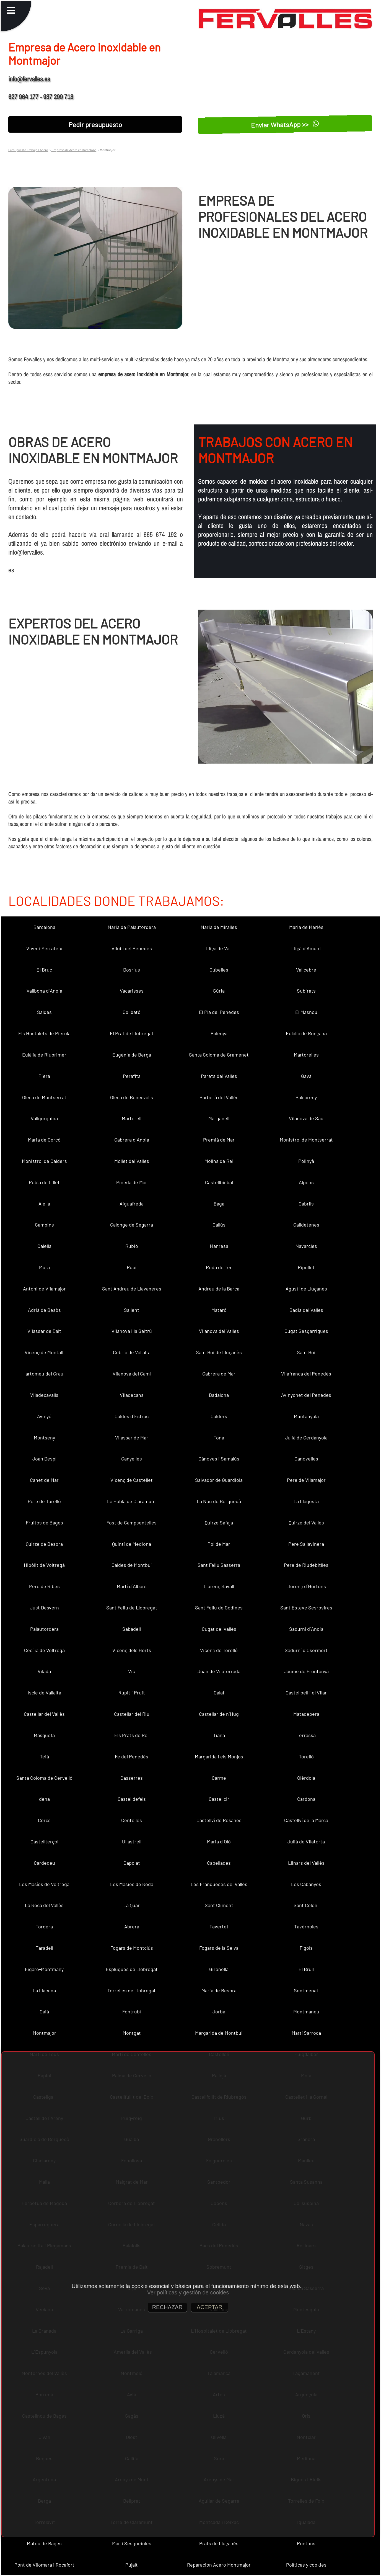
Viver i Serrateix (44, 948)
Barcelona (44, 927)
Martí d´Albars (132, 1586)
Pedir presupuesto (95, 124)
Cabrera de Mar (218, 1374)
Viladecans (132, 1395)
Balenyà (219, 1033)
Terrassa (306, 1735)
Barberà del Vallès (219, 1097)
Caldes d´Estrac (132, 1416)
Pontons (306, 2543)
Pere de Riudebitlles (306, 1565)
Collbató (132, 1012)
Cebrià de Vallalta (132, 1352)
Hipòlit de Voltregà (44, 1565)
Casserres (131, 1778)
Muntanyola (306, 1416)
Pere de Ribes (44, 1586)
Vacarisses (132, 991)
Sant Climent (219, 1905)
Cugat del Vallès (219, 1629)
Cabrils (306, 1204)
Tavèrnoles (306, 1926)
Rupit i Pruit (131, 1692)
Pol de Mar (219, 1544)
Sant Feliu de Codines (219, 1607)
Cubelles (218, 970)
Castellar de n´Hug (219, 1714)
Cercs (44, 1820)
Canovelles (306, 1459)
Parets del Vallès (219, 1076)
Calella (44, 1246)
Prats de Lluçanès (219, 2543)
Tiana (219, 1735)
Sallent (131, 1310)
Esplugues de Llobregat (132, 1969)
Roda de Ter (219, 1267)
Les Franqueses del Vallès (219, 1884)
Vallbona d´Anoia (44, 991)
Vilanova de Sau (306, 1118)
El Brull (306, 1969)
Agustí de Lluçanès (306, 1289)
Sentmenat (306, 1990)
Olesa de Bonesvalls (131, 1097)
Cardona (306, 1799)
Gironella (219, 1969)
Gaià (44, 2011)
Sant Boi (306, 1352)
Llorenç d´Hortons (306, 1586)
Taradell (44, 1948)
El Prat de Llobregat (132, 1033)
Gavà (306, 1076)
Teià (44, 1756)
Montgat (132, 2033)
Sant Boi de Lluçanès (219, 1352)
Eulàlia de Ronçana (306, 1033)
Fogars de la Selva (219, 1948)
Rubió (131, 1246)
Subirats (306, 991)
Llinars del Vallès (306, 1863)
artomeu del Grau (44, 1374)
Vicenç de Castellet (131, 1480)
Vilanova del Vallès (219, 1331)
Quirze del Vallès (306, 1522)
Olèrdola (306, 1778)
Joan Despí (44, 1459)
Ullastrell (131, 1841)
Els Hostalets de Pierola (44, 1033)
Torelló (306, 1756)
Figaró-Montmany (44, 1969)
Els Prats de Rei (131, 1735)
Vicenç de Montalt (44, 1352)
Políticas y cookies (306, 2565)
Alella (44, 1204)
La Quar (131, 1905)
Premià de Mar (219, 1140)
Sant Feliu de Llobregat (131, 1607)
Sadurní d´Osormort (306, 1650)
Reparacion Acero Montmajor (219, 2565)
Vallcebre (306, 970)
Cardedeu (44, 1863)
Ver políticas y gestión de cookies (188, 2292)
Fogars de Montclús (131, 1948)
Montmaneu (306, 2011)
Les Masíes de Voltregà (44, 1884)
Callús (219, 1225)
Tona (219, 1437)
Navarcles (306, 1246)
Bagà (219, 1204)
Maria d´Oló (219, 1841)
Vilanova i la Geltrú (132, 1331)
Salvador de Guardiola (219, 1480)
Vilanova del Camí (132, 1374)
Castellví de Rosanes (219, 1820)
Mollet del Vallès (131, 1161)
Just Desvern (44, 1607)
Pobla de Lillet (44, 1182)
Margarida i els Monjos (219, 1756)
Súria (219, 991)
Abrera (131, 1926)
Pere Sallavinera (306, 1544)
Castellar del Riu (131, 1714)
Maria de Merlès (306, 927)
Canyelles (131, 1459)
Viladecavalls (44, 1395)
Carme (219, 1778)
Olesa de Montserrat (44, 1097)
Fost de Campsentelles (132, 1522)
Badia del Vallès (306, 1310)
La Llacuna (44, 1990)
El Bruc (44, 970)
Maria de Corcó (44, 1140)
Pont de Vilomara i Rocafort (44, 2565)
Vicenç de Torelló (219, 1650)
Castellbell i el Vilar (306, 1692)
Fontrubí (131, 2011)
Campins (44, 1225)
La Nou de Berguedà (219, 1501)
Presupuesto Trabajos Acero (28, 150)
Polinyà (306, 1161)
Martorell (131, 1118)
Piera (44, 1076)
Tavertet (219, 1926)
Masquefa (44, 1735)
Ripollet (306, 1267)
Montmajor (44, 2033)
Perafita (132, 1076)
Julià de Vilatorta (306, 1841)
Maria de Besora (219, 1990)
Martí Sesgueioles (131, 2543)
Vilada (44, 1671)
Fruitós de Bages (44, 1522)
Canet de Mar (44, 1480)
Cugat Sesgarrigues (306, 1331)
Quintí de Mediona (131, 1544)
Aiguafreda (132, 1204)
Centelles (131, 1820)
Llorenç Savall (219, 1586)
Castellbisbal (219, 1182)
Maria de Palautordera (132, 927)
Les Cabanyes (306, 1884)
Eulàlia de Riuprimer (44, 1055)
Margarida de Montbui (219, 2033)
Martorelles (306, 1055)
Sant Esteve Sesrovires (306, 1607)
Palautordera (44, 1629)
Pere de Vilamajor (306, 1480)
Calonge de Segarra (131, 1225)
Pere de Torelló (44, 1501)
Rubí (131, 1267)
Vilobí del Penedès (132, 948)
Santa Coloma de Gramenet (219, 1055)
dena (44, 1799)
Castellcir (219, 1799)
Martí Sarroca (306, 2033)
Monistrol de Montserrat (306, 1140)
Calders (219, 1416)
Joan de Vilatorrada (219, 1671)
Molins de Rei (219, 1161)
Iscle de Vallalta (44, 1692)
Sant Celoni (306, 1905)
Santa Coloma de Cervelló (44, 1778)
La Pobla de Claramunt (131, 1501)
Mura (44, 1267)
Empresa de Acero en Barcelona (73, 150)
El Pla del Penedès (219, 1012)
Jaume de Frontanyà (306, 1671)
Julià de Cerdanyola (306, 1437)
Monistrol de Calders (44, 1161)
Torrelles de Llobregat (131, 1990)
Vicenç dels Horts (131, 1650)
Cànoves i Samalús (218, 1459)
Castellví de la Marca (306, 1820)
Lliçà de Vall (219, 948)
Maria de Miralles (219, 927)
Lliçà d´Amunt (306, 948)
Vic (131, 1671)
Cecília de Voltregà (44, 1650)
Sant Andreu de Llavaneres (131, 1289)
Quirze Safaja (219, 1522)
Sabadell (131, 1629)
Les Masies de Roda (131, 1884)
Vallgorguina (44, 1118)
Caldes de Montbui (132, 1565)
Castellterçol (44, 1841)
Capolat (131, 1863)
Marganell (218, 1118)
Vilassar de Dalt (44, 1331)
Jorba (218, 2011)
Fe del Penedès (131, 1756)
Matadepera (306, 1714)
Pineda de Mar (131, 1182)
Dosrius (131, 970)
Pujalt (131, 2565)
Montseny (44, 1437)
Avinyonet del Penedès (306, 1395)
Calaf (219, 1692)
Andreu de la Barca (218, 1289)
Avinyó (44, 1416)
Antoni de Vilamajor (44, 1289)
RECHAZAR (167, 2307)
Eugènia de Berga (131, 1055)
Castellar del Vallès (44, 1714)
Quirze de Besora (44, 1544)
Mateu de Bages (44, 2543)
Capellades (219, 1863)
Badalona (219, 1395)
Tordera (44, 1926)
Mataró (219, 1310)
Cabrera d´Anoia (131, 1140)
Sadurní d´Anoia (306, 1629)
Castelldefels (132, 1799)
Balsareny (306, 1097)
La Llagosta (306, 1501)
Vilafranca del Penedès (306, 1374)
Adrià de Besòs (44, 1310)
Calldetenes (306, 1225)
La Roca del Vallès (44, 1905)
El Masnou (306, 1012)
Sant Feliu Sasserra (219, 1565)
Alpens (306, 1182)
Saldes (44, 1012)
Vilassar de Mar (131, 1437)
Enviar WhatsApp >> (285, 124)
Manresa (219, 1246)
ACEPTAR (209, 2307)
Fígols (306, 1948)
